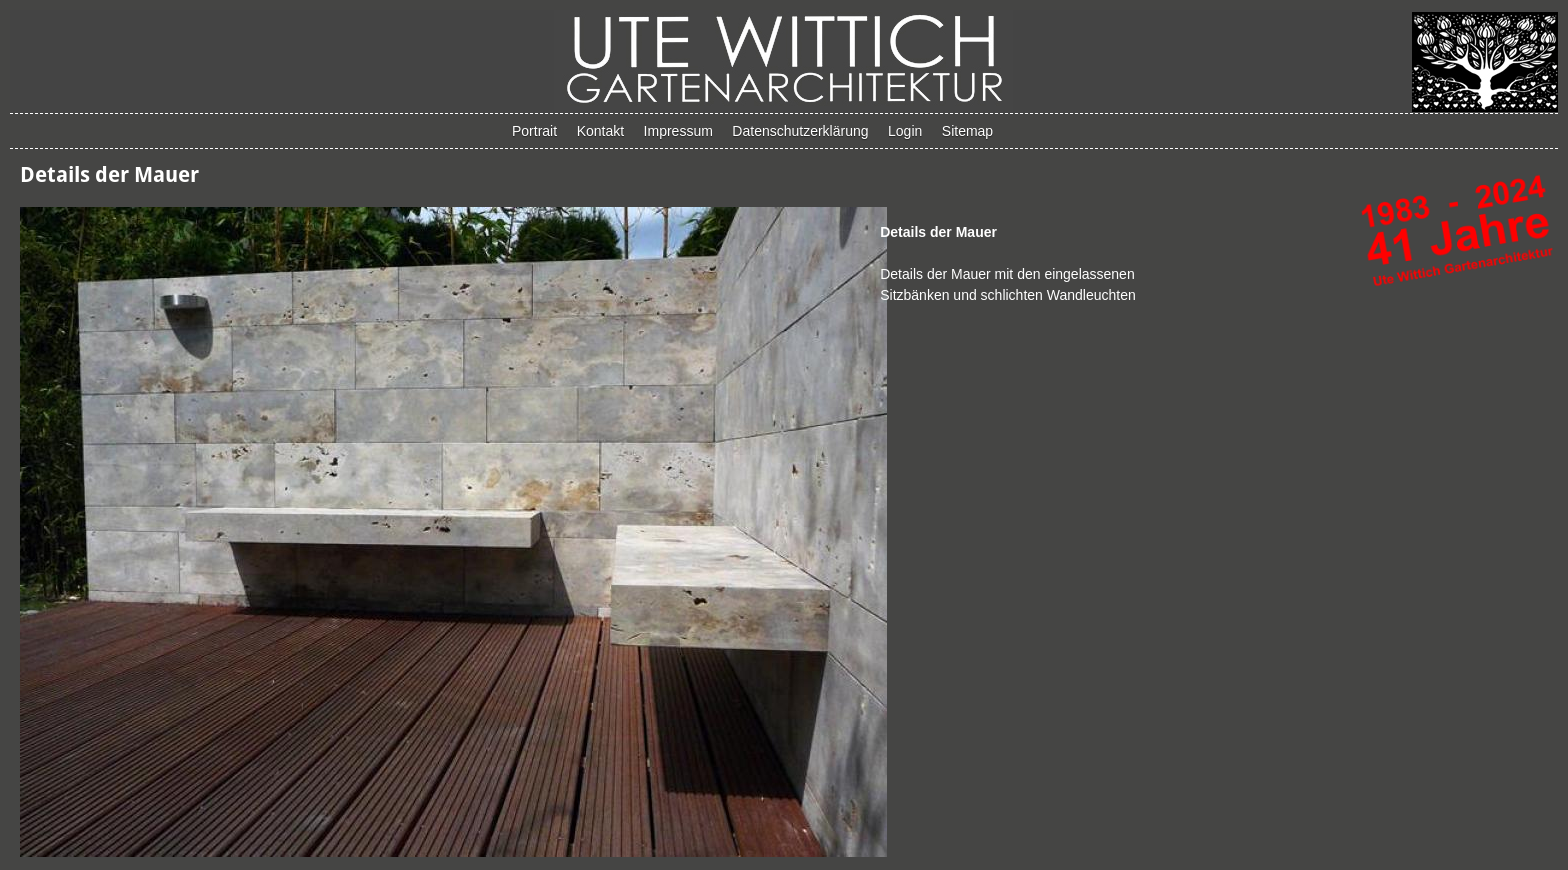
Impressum (678, 131)
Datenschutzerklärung (800, 131)
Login (905, 131)
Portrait (534, 131)
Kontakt (600, 131)
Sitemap (967, 131)
